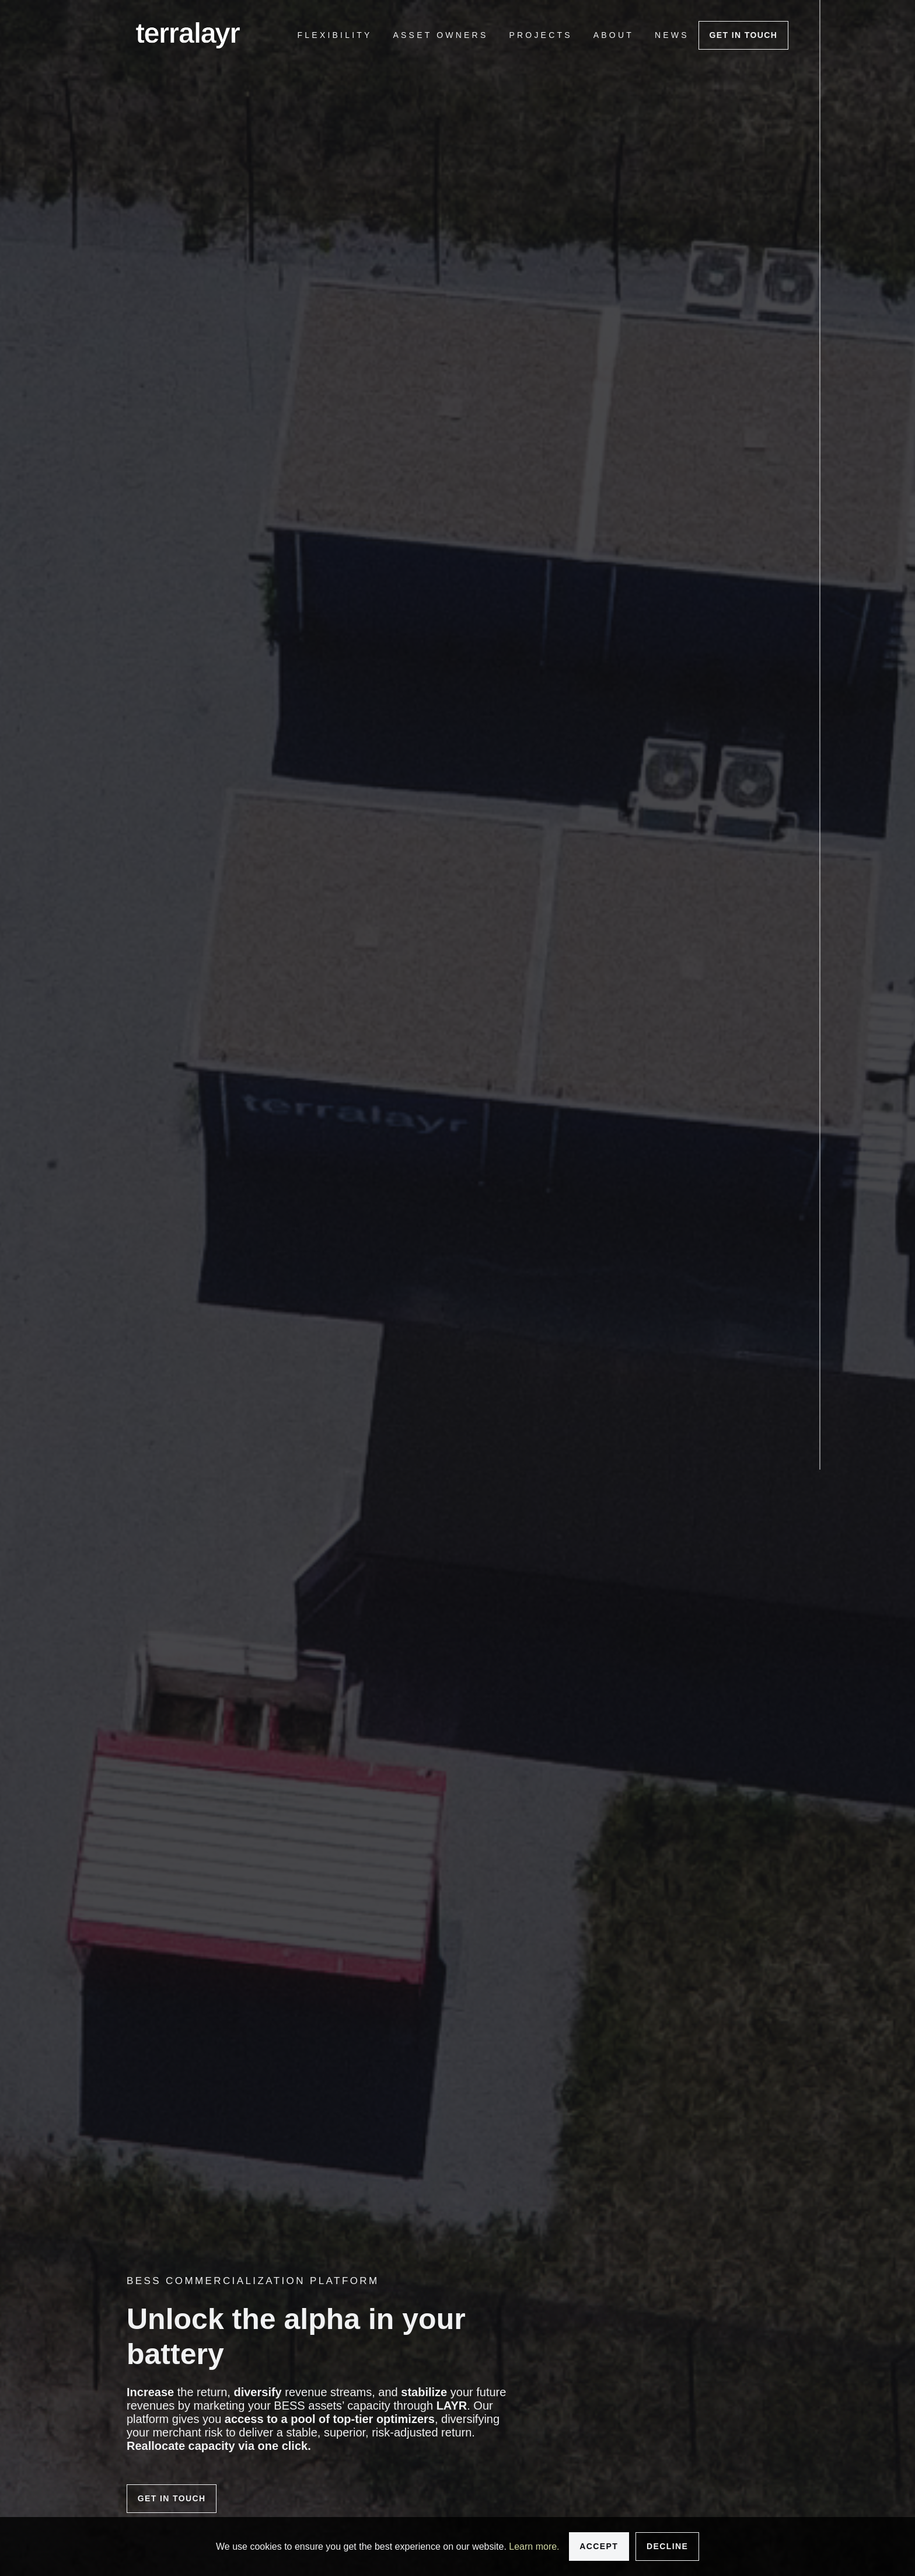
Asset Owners (440, 35)
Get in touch (172, 2498)
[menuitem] (335, 35)
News (672, 35)
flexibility (335, 35)
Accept (598, 2546)
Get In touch (743, 35)
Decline (667, 2546)
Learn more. (534, 2546)
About (613, 35)
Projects (540, 35)
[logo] (188, 35)
